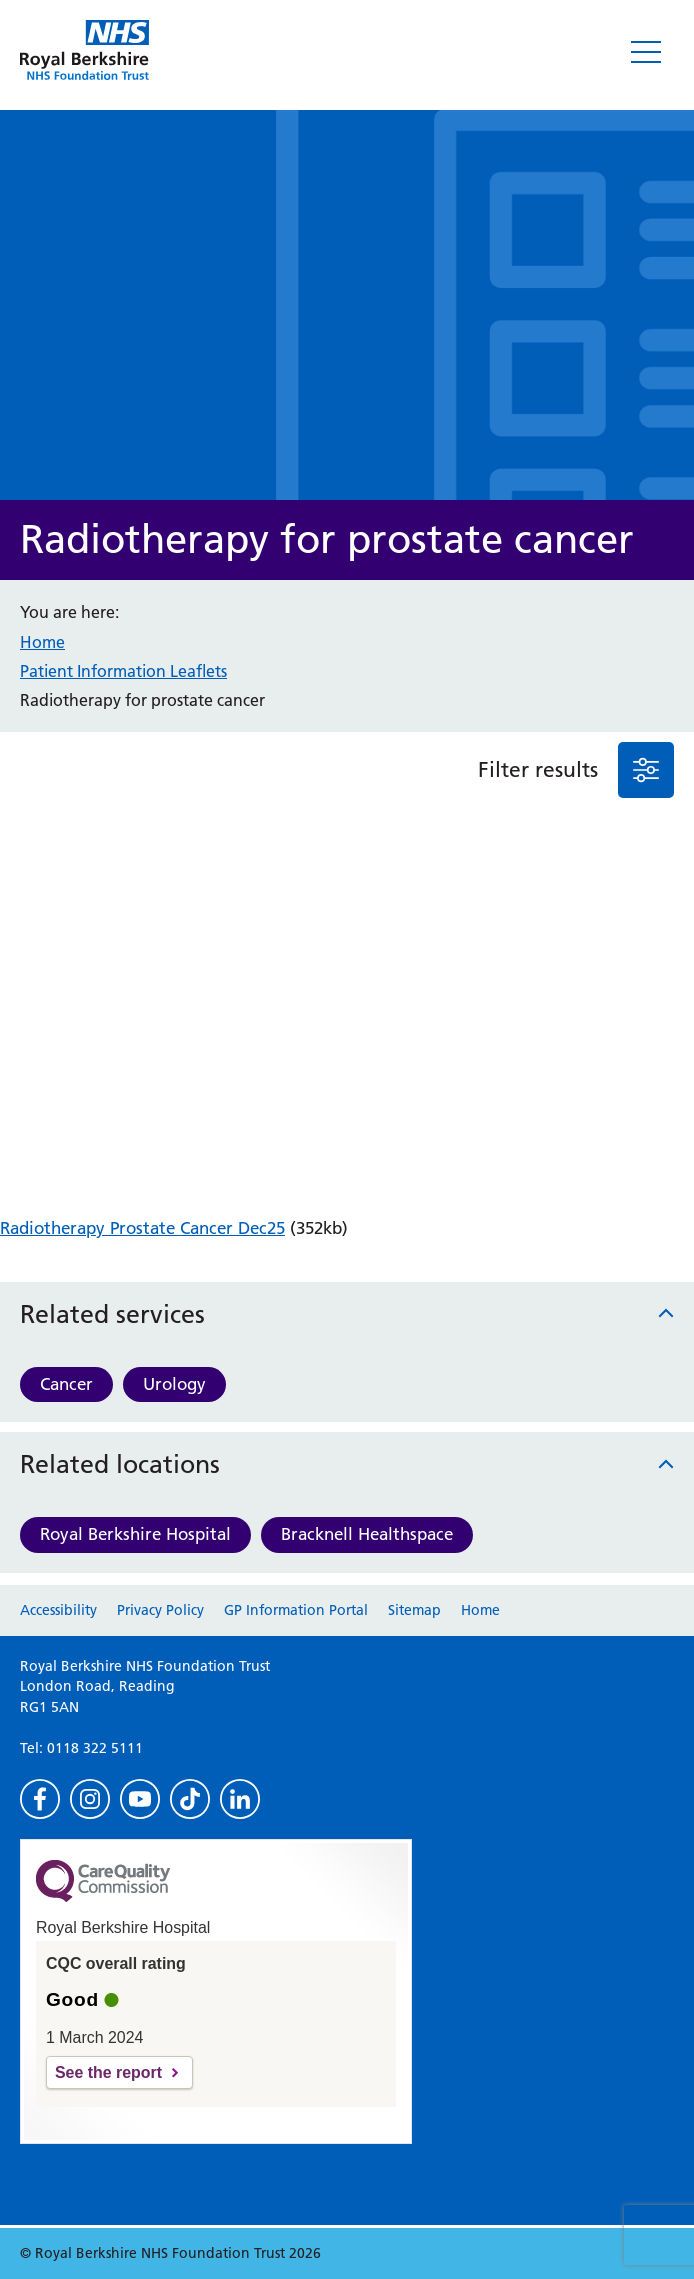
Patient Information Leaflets (123, 671)
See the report (108, 2072)
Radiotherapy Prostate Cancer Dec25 (142, 1228)
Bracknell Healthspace (367, 1534)
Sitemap (414, 1610)
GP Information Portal (296, 1610)
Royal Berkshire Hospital (135, 1534)
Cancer (66, 1384)
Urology (174, 1384)
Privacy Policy (160, 1610)
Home (42, 642)
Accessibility (58, 1610)
